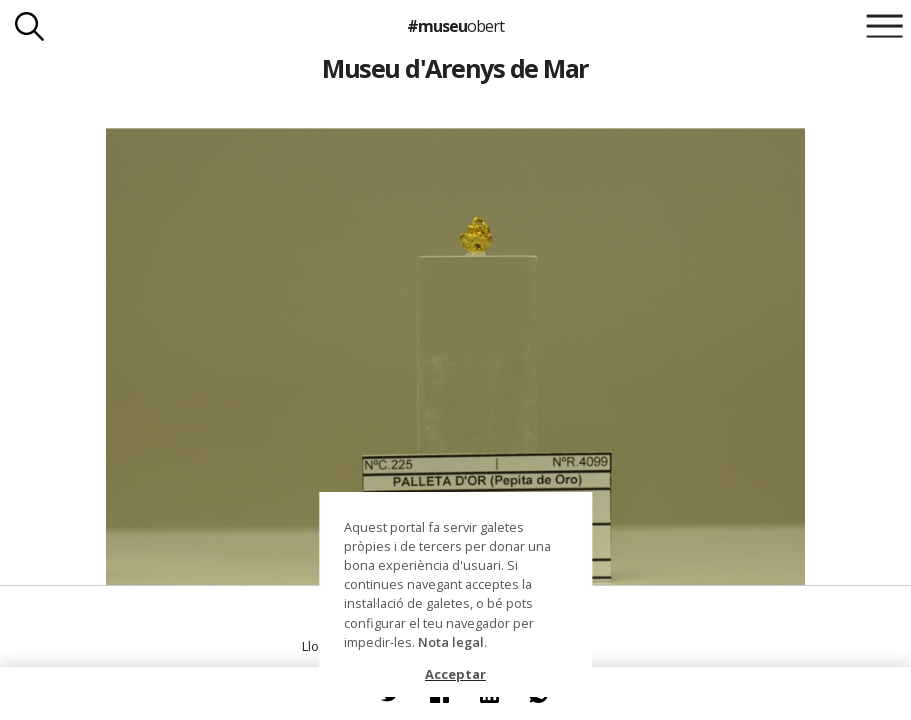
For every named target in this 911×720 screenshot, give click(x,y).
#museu (455, 26)
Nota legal (451, 642)
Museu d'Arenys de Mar (455, 68)
